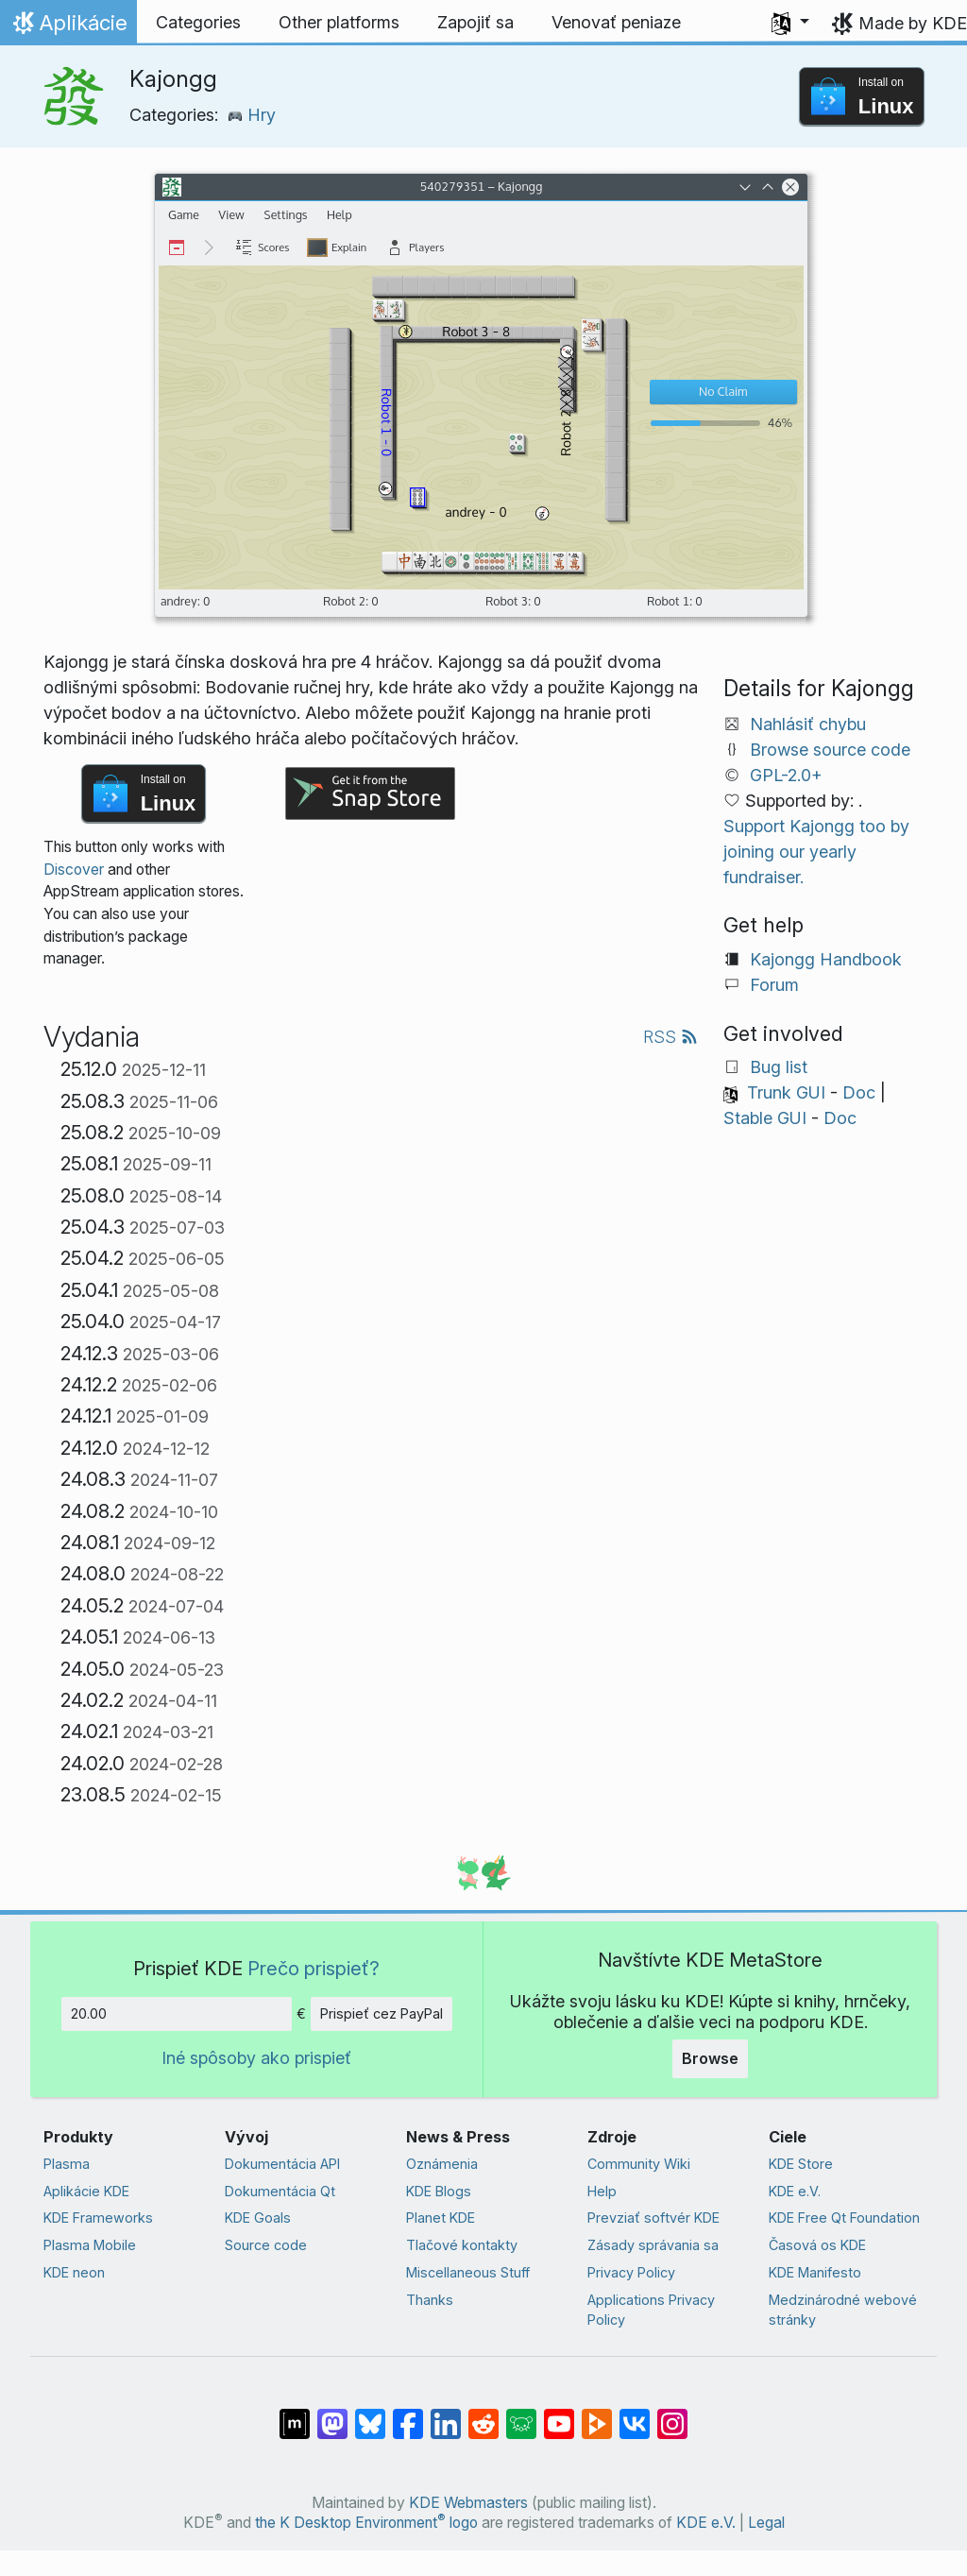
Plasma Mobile (89, 2245)
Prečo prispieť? (313, 1968)
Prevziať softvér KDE (653, 2217)
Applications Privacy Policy (651, 2310)
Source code (266, 2245)
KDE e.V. (795, 2191)
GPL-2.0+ (786, 775)
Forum (774, 985)
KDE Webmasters (468, 2503)
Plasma (66, 2164)
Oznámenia (442, 2164)
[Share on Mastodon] (332, 2414)
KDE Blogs (438, 2191)
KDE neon (74, 2272)
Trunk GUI (786, 1092)
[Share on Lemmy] (521, 2414)
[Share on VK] (634, 2414)
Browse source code (830, 749)
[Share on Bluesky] (370, 2414)
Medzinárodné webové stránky (843, 2310)
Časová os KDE (817, 2245)
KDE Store (801, 2164)
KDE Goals (258, 2217)
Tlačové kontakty (461, 2245)
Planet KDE (440, 2217)
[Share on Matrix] (295, 2414)
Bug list (778, 1067)
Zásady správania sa (653, 2245)
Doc (858, 1092)
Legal (766, 2523)
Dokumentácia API (282, 2164)
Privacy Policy (631, 2272)
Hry (252, 115)
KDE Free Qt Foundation (844, 2217)
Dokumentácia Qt (280, 2191)
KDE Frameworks (98, 2217)
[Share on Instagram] (672, 2414)
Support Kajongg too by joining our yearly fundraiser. (816, 851)
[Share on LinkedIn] (446, 2414)
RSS (670, 1037)
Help (602, 2191)
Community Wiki (638, 2164)
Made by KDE (912, 23)
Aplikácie (67, 27)
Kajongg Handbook (826, 959)
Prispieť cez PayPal (381, 2013)
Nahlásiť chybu (808, 724)
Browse (710, 2058)
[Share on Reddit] (483, 2414)
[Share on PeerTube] (597, 2414)
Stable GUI (764, 1118)
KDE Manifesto (815, 2272)
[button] (790, 22)
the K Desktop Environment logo (366, 2523)
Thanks (429, 2300)
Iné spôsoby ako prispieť (256, 2058)
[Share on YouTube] (559, 2414)
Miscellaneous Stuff (468, 2272)
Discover (73, 870)
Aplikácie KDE (86, 2191)
